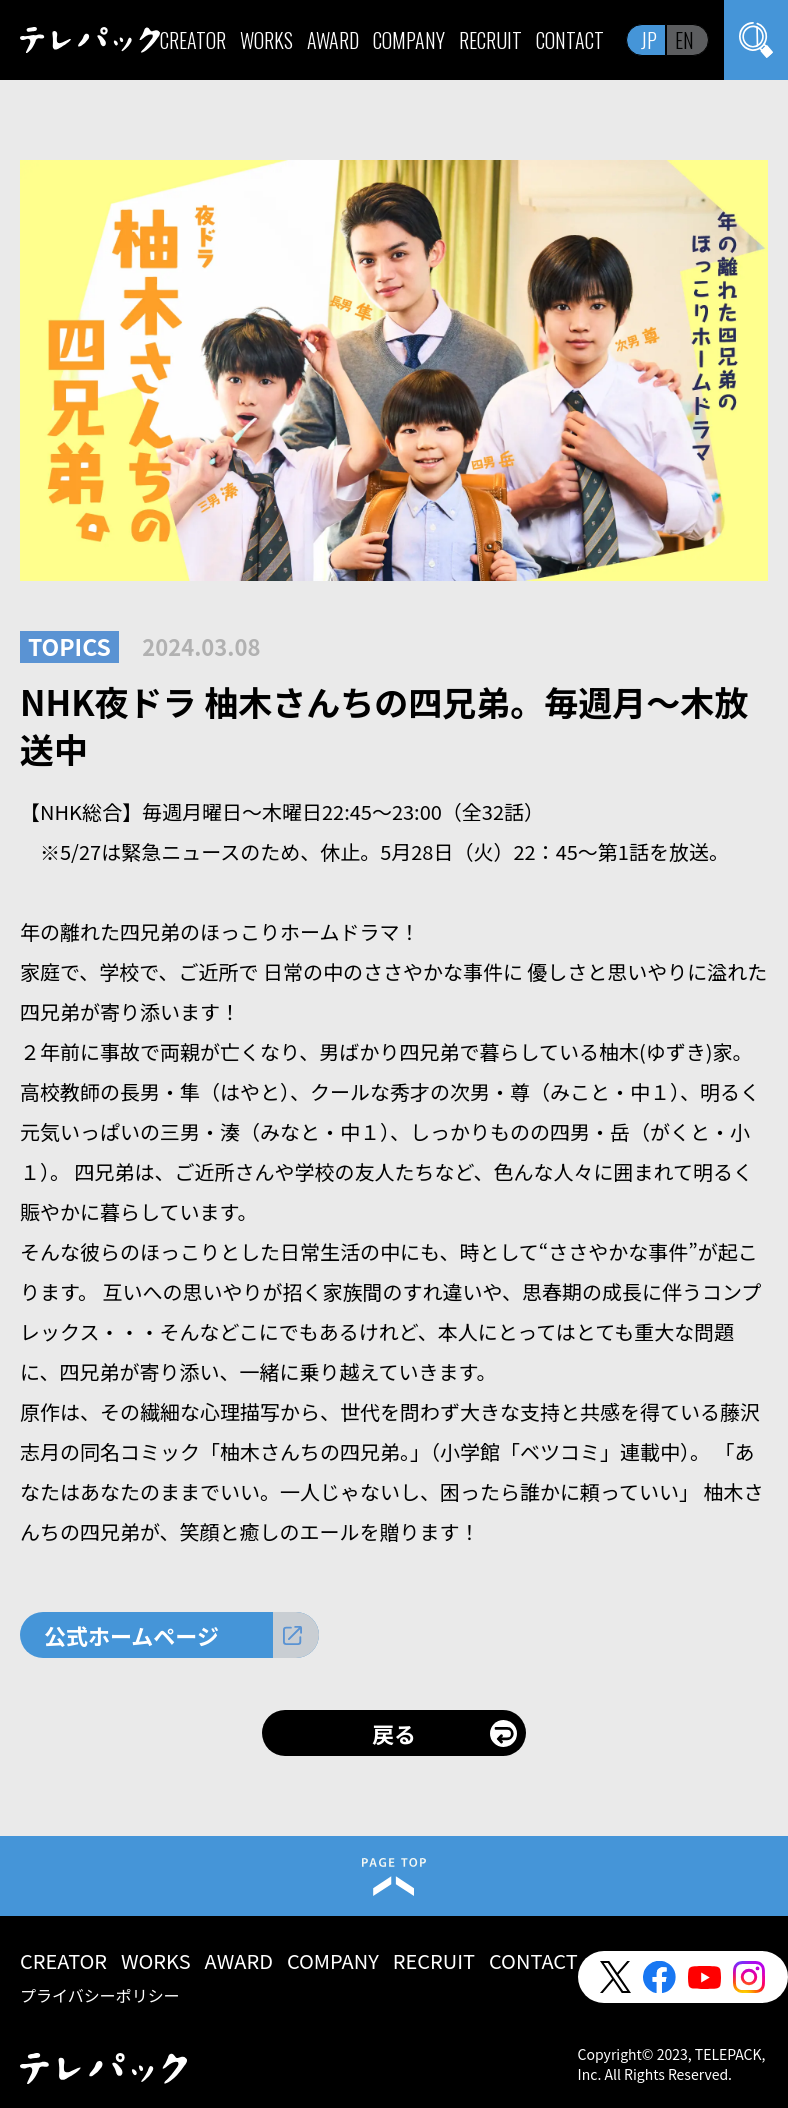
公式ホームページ (131, 1635)
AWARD (333, 40)
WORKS (266, 40)
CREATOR (193, 40)
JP (649, 40)
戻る (394, 1733)
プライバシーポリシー (100, 1995)
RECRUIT (490, 40)
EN (684, 40)
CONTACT (570, 40)
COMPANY (409, 40)
